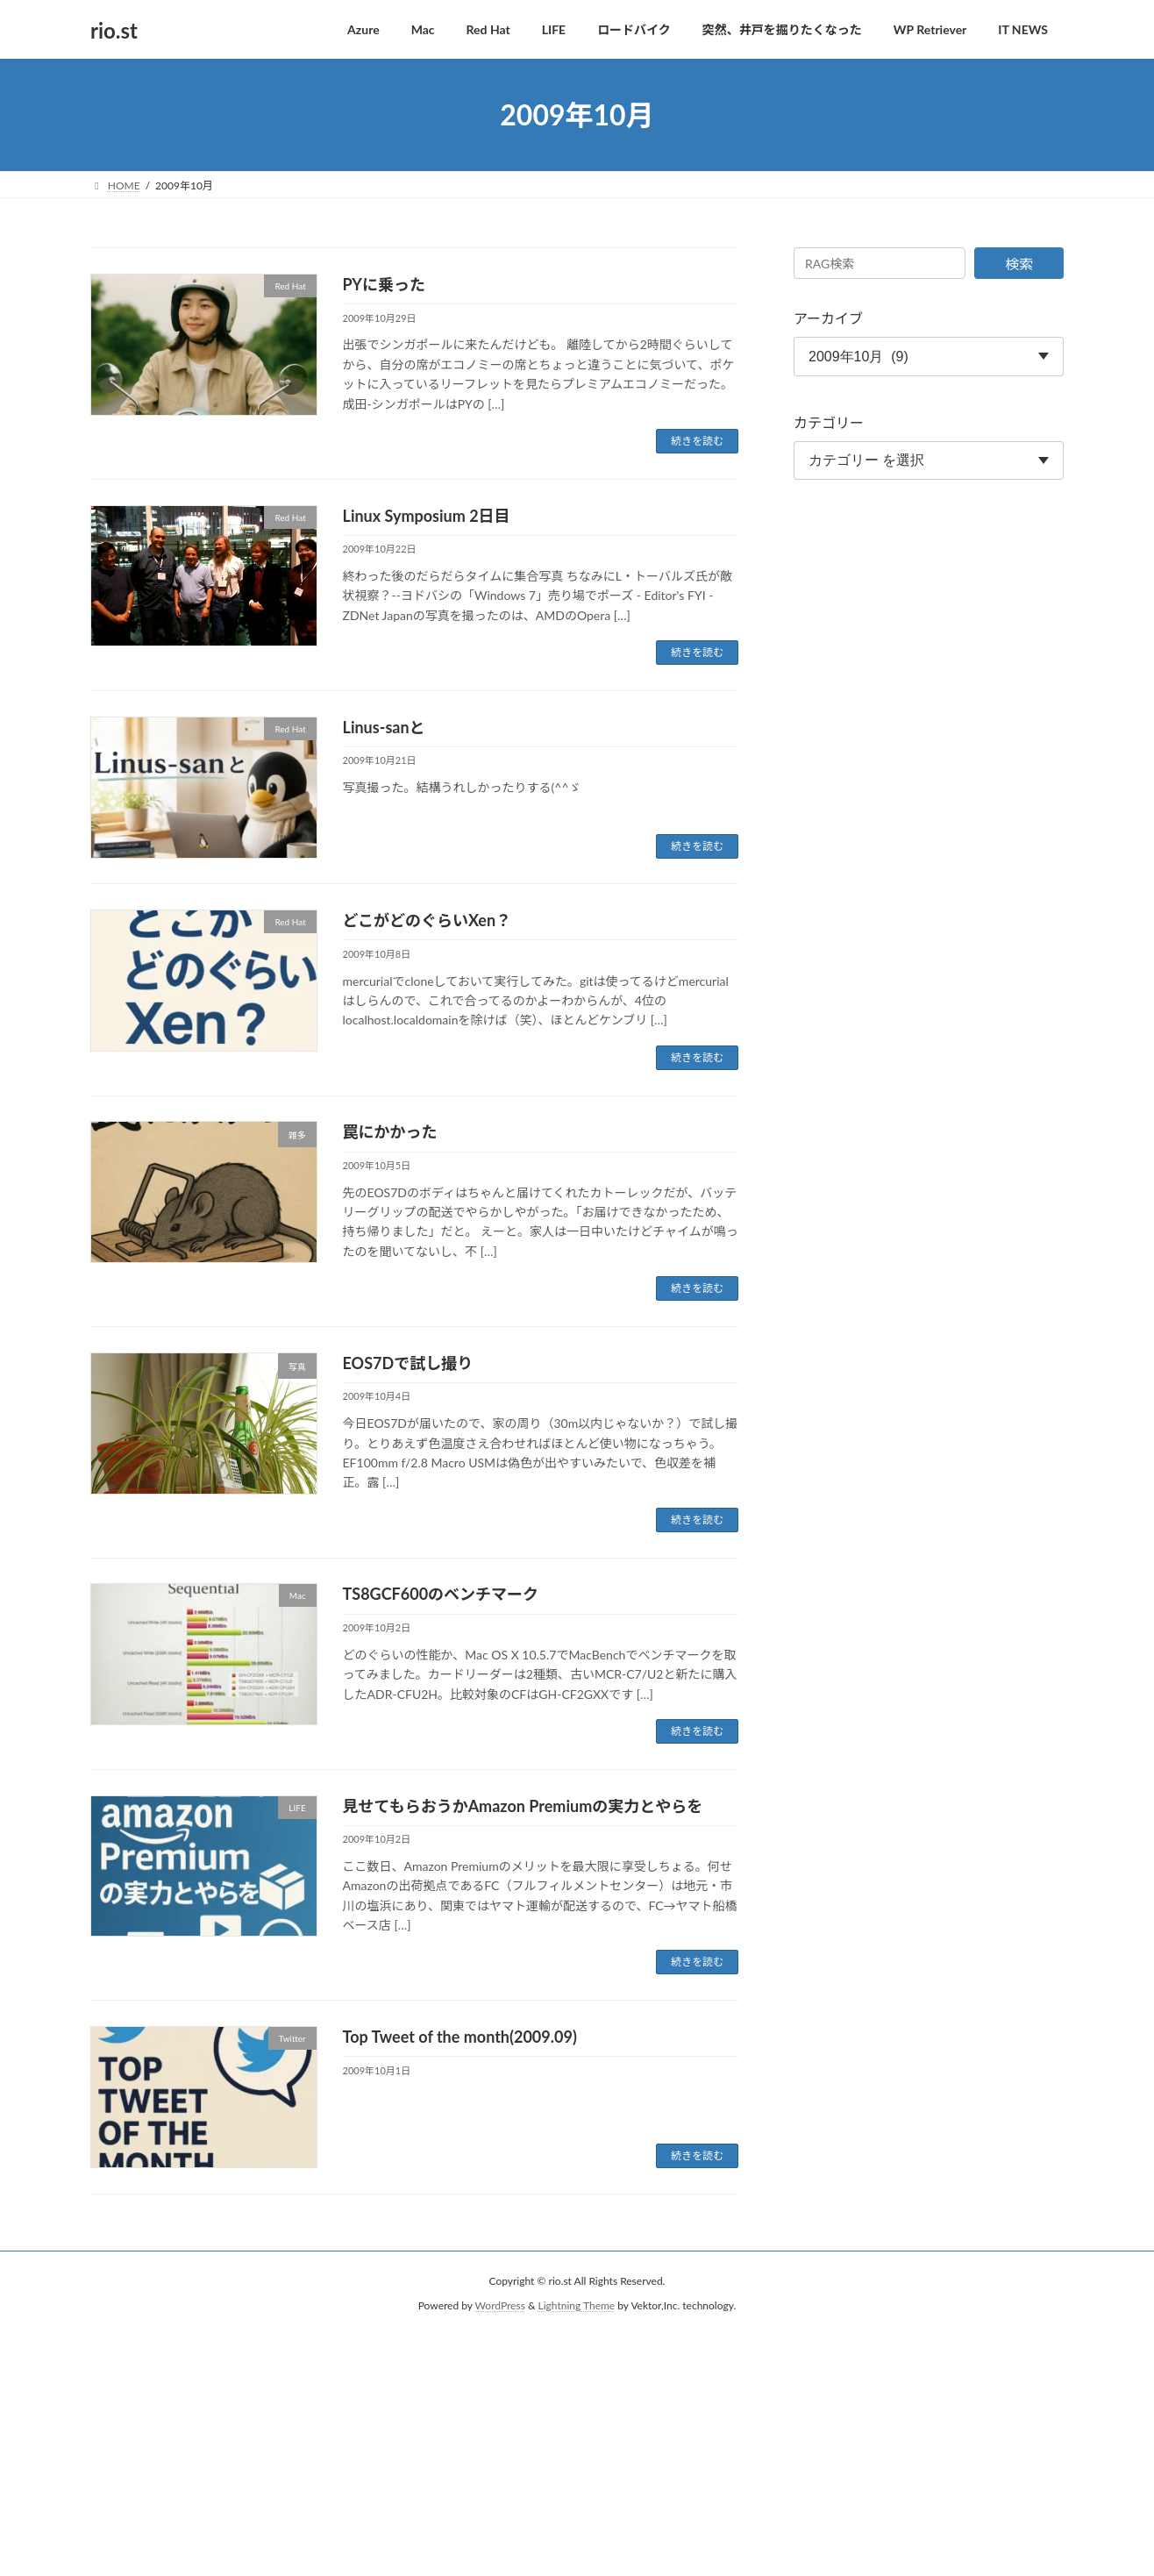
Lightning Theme (577, 2305)
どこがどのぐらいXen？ (427, 920)
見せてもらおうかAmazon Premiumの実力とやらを (523, 1806)
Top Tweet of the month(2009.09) (460, 2036)
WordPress (500, 2305)
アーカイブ (828, 318)
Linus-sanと (384, 727)
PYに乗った (384, 284)
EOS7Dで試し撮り (408, 1363)
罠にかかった (390, 1131)
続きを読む (697, 440)
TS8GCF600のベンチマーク (441, 1593)
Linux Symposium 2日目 (426, 515)
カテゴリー (829, 422)
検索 (1019, 263)
